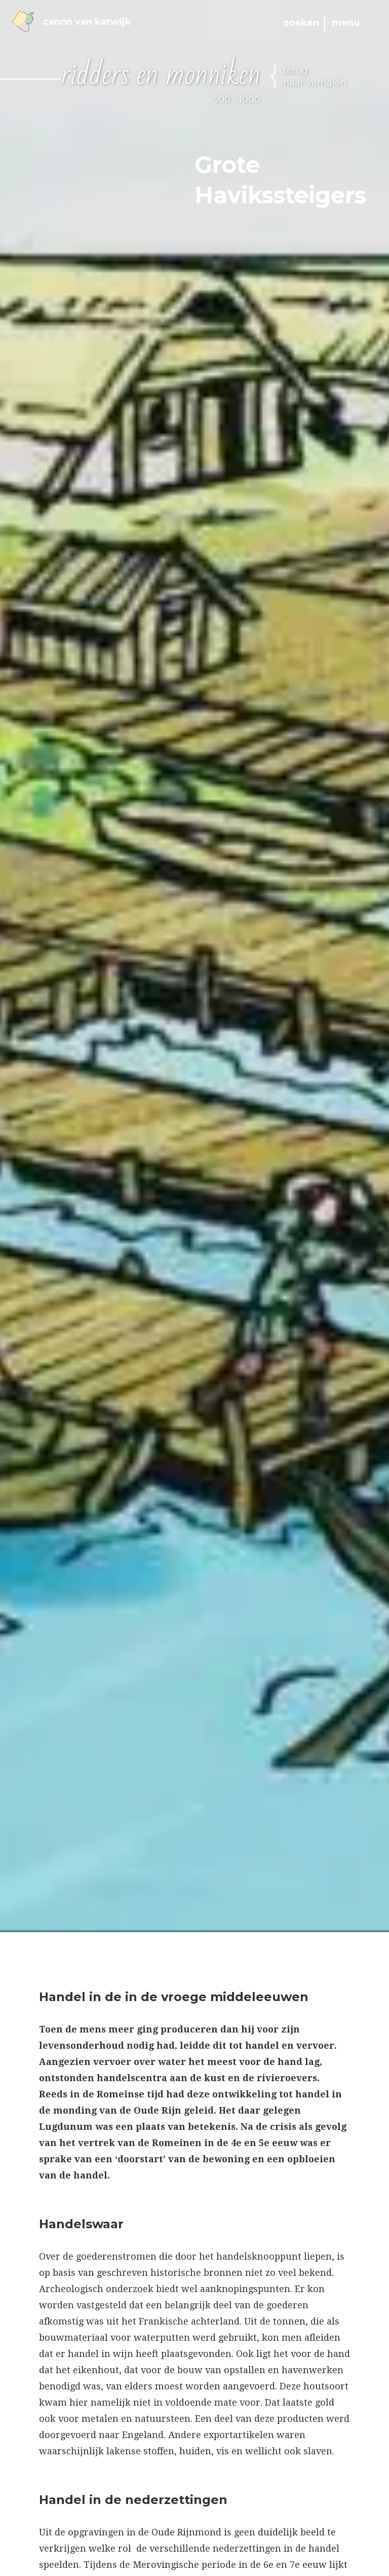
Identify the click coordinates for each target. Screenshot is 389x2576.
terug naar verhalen (314, 76)
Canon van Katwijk (70, 21)
